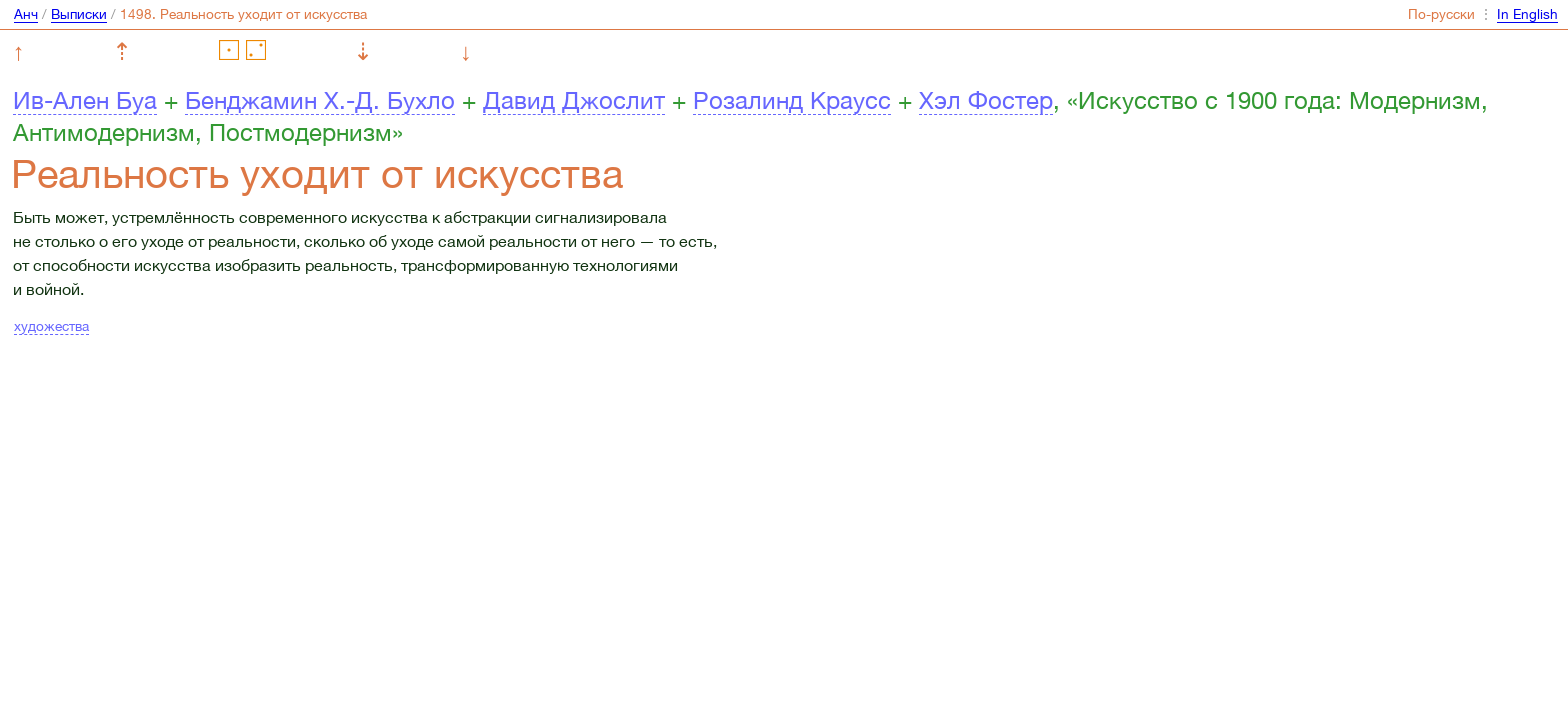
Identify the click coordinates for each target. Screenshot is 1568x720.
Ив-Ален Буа (85, 100)
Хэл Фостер (986, 100)
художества (51, 326)
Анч (26, 14)
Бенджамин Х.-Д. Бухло (320, 100)
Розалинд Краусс (792, 100)
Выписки (79, 14)
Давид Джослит (574, 100)
